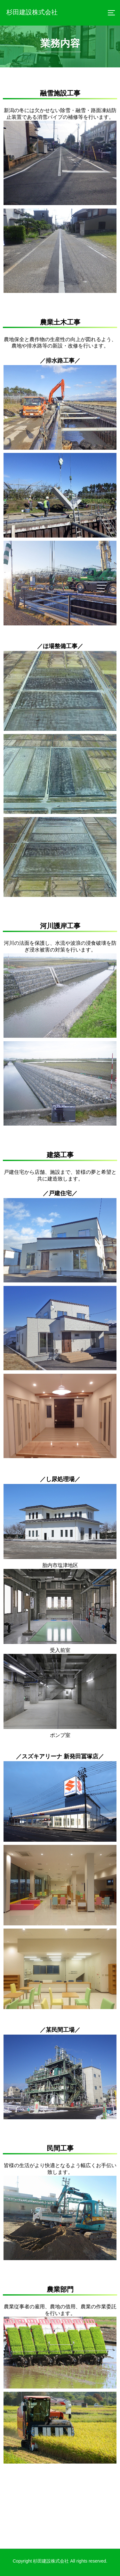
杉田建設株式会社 (32, 12)
